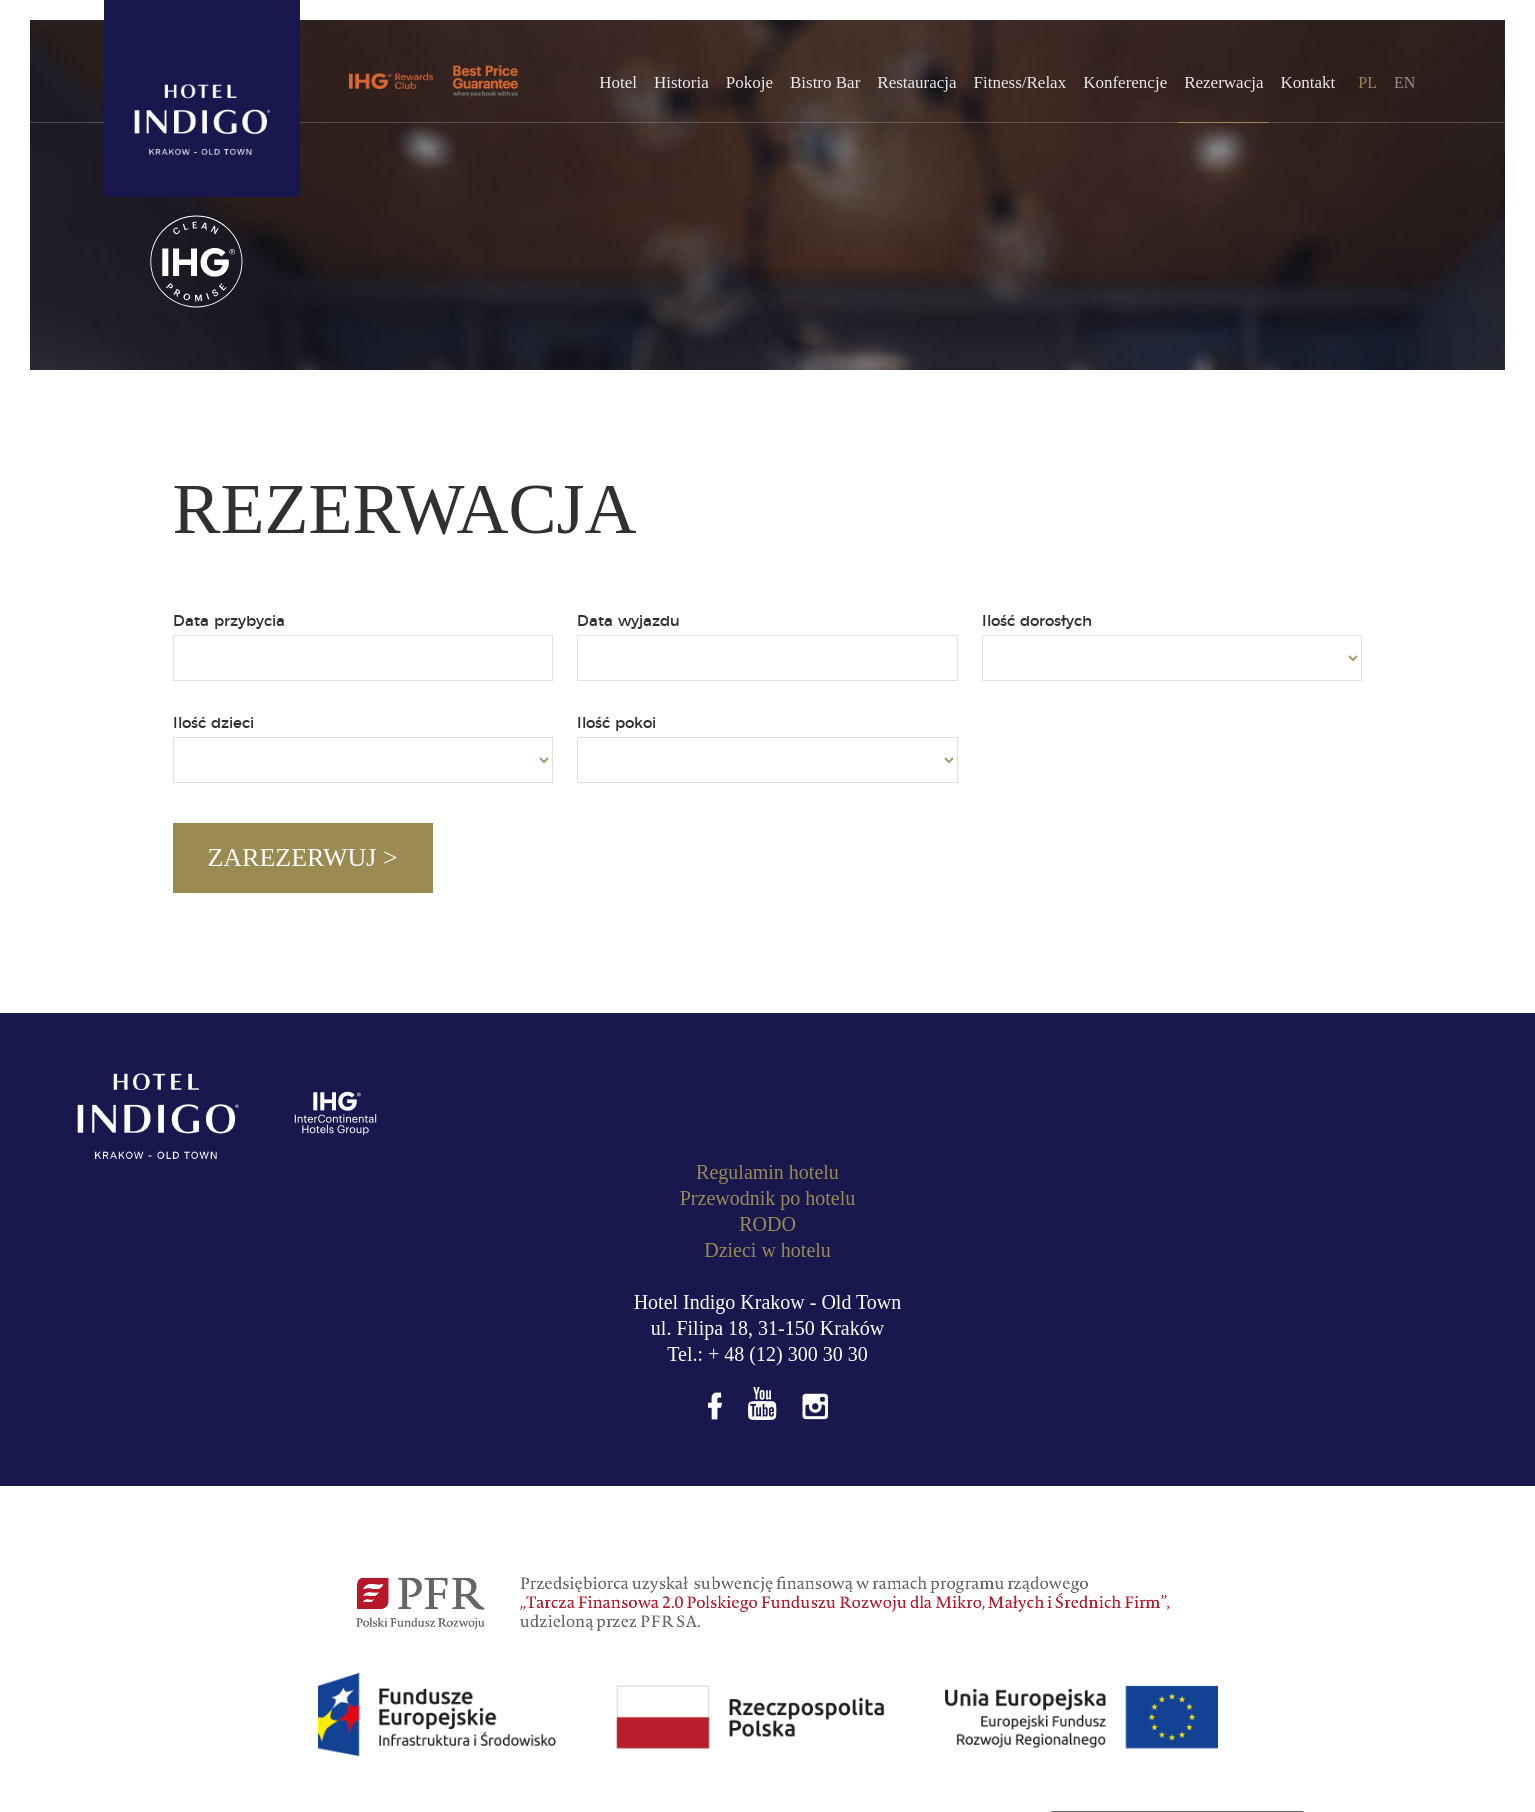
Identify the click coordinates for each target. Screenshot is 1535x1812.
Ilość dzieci (213, 723)
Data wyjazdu (628, 621)
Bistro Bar (825, 82)
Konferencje (1125, 82)
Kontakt (1307, 82)
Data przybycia (229, 621)
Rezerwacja (1223, 82)
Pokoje (749, 82)
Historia (681, 82)
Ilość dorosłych (1037, 621)
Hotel (618, 82)
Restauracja (916, 82)
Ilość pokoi (616, 723)
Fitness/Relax (1020, 82)
